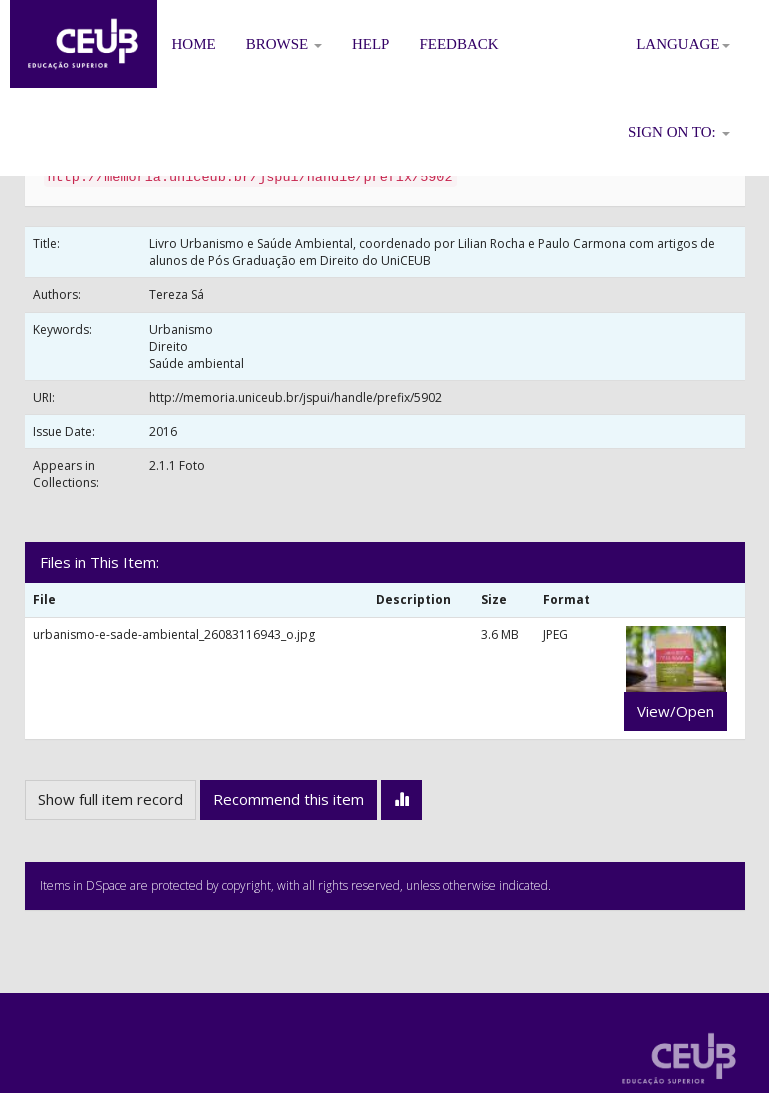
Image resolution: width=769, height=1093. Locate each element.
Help (371, 44)
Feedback (458, 44)
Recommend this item (288, 799)
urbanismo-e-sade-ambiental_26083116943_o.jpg (174, 634)
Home (194, 44)
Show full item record (110, 799)
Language (682, 44)
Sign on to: (679, 132)
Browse (284, 44)
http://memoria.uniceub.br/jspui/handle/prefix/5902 (295, 397)
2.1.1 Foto (177, 465)
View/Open (675, 711)
